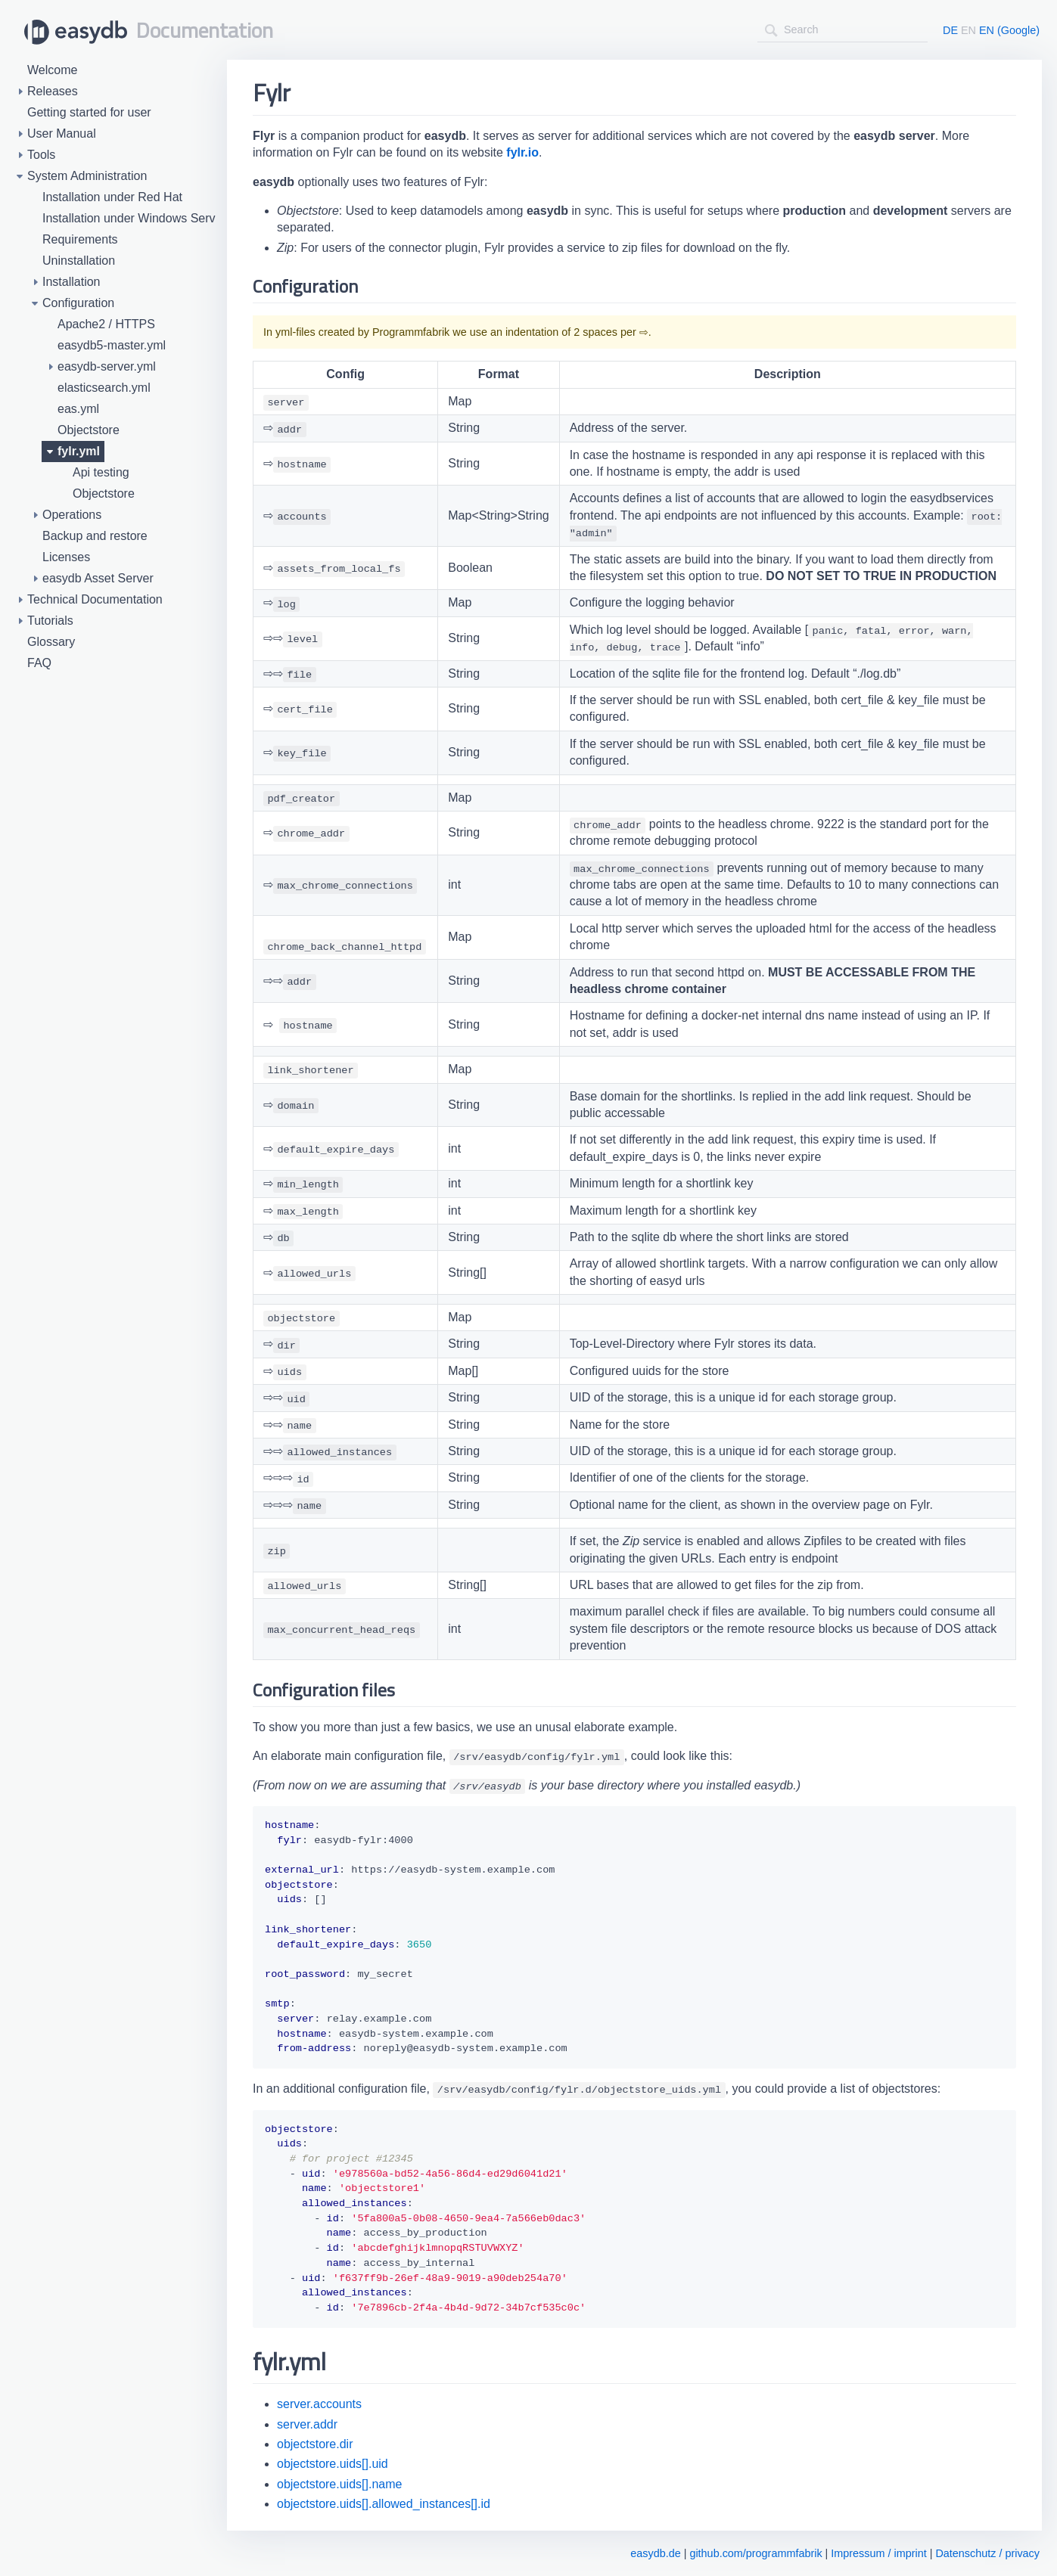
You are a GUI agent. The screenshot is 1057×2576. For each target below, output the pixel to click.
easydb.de (655, 2553)
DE (950, 30)
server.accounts (319, 2404)
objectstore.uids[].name (339, 2484)
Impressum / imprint (878, 2553)
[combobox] (842, 29)
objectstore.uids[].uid (332, 2463)
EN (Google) (1009, 30)
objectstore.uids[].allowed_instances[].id (383, 2503)
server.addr (307, 2424)
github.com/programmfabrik (755, 2553)
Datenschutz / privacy (987, 2553)
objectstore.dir (315, 2444)
